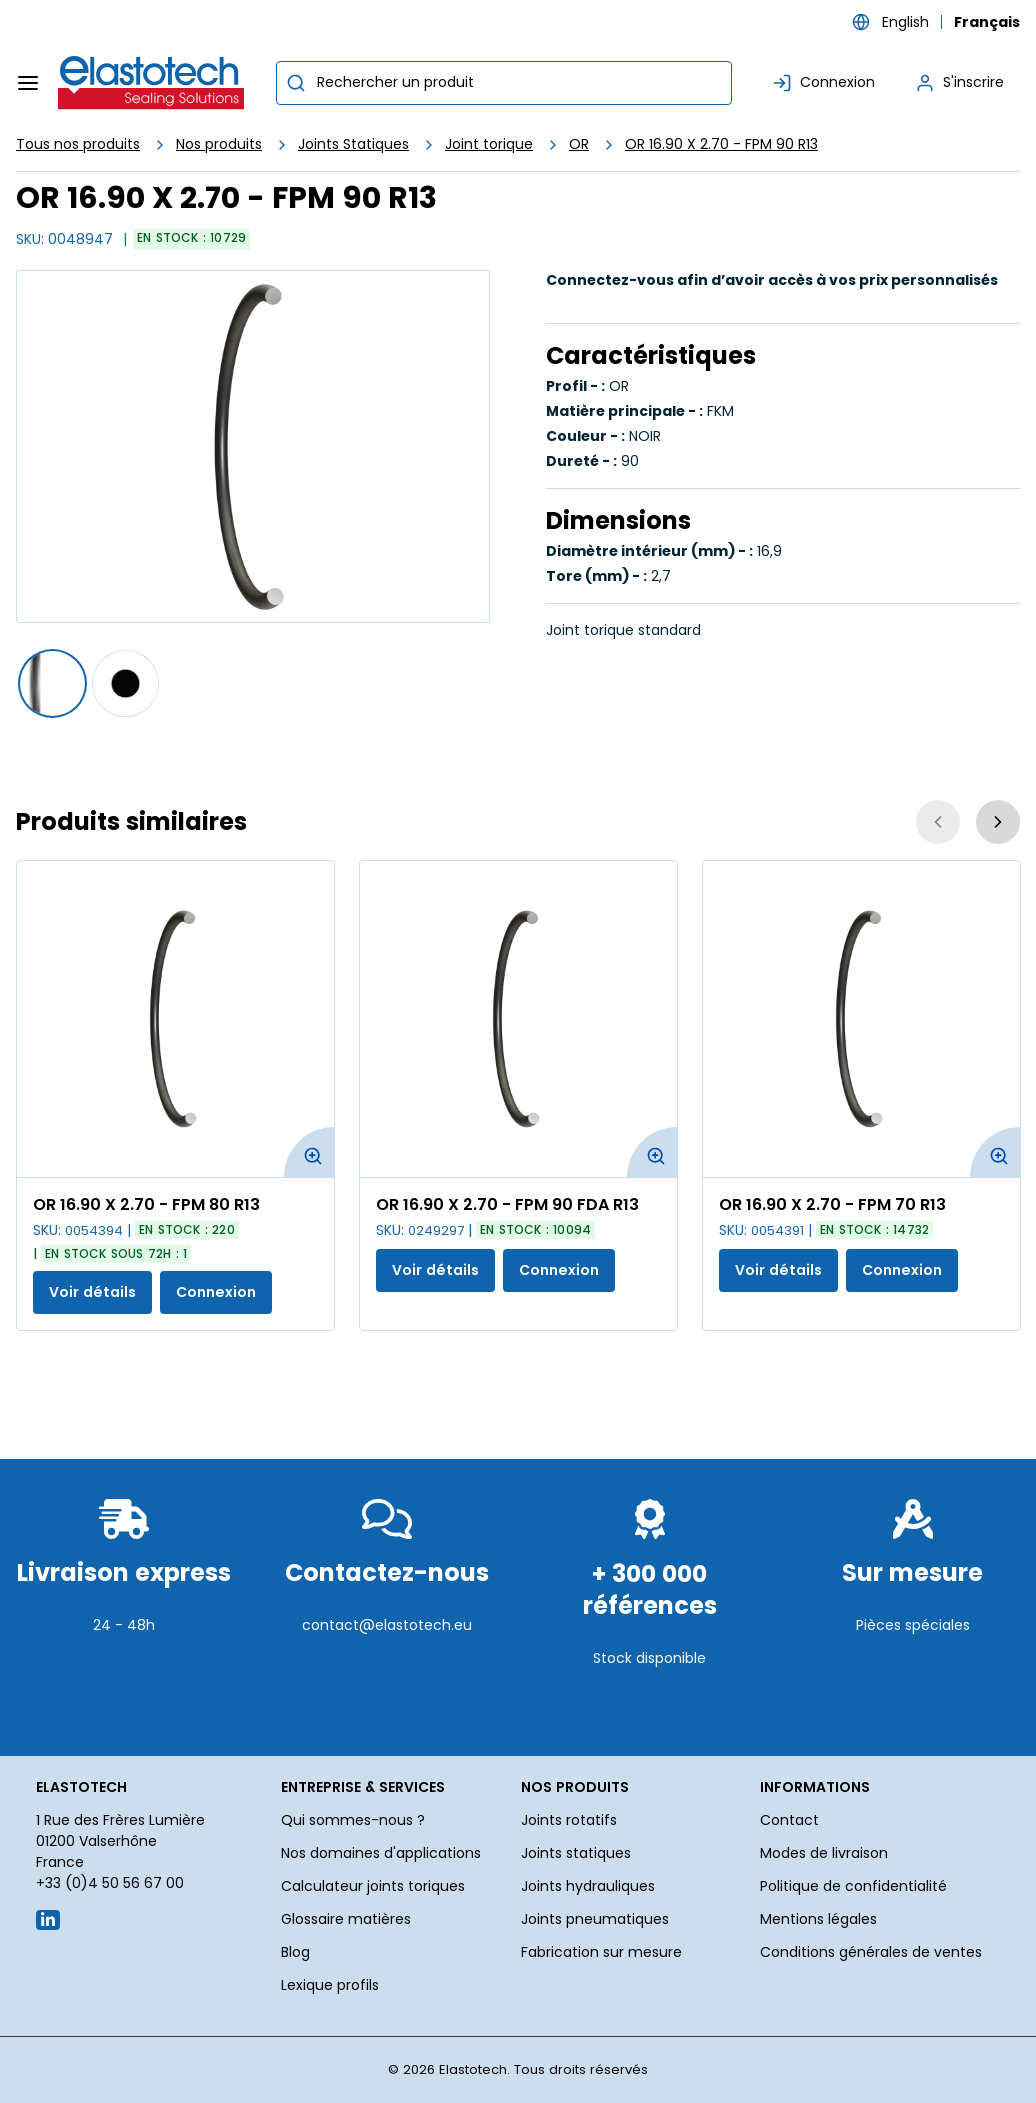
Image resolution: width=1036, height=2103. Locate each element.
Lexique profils (330, 1985)
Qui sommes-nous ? (353, 1820)
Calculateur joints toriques (373, 1886)
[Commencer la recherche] (296, 83)
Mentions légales (818, 1919)
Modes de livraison (824, 1853)
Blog (295, 1952)
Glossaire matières (346, 1919)
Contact (789, 1820)
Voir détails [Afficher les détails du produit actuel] (92, 1292)
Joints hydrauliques (588, 1886)
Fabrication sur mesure (601, 1952)
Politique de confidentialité (853, 1886)
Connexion (216, 1292)
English (905, 22)
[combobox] (504, 83)
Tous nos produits (78, 144)
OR (579, 144)
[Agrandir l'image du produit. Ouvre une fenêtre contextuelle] (309, 1152)
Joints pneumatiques (595, 1919)
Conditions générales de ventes (871, 1952)
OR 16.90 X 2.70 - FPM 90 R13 (721, 144)
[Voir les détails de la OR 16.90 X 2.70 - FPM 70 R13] (861, 1019)
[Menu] (28, 83)
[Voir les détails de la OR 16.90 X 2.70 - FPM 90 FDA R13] (518, 1019)
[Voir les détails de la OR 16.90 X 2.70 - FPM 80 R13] (175, 1019)
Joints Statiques (353, 144)
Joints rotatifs (569, 1820)
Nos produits (219, 144)
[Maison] (152, 83)
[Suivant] (998, 822)
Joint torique (489, 144)
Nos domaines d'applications (381, 1853)
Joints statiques (576, 1853)
